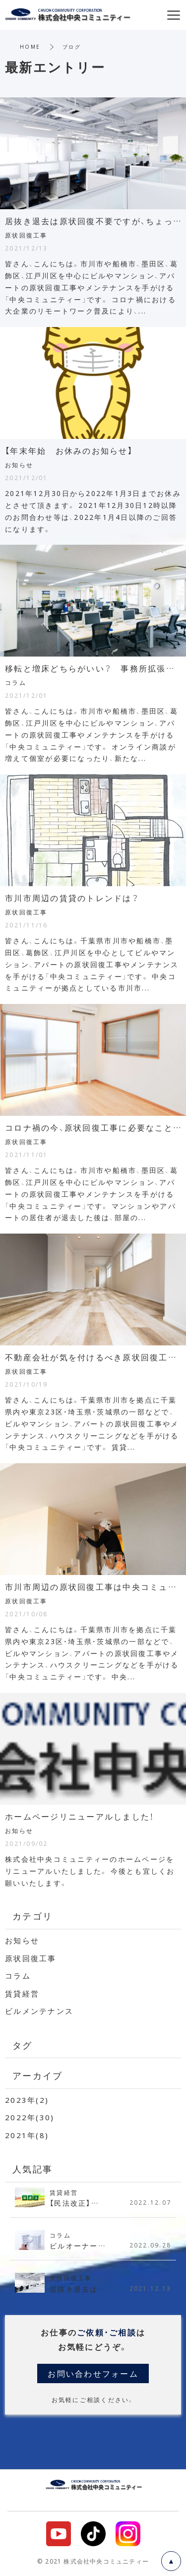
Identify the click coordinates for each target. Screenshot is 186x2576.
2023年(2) (27, 2099)
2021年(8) (27, 2135)
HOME (30, 46)
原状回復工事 (31, 1958)
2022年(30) (29, 2117)
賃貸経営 (22, 1993)
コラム (18, 1975)
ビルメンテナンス (39, 2010)
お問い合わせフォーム (93, 2373)
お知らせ (22, 1940)
